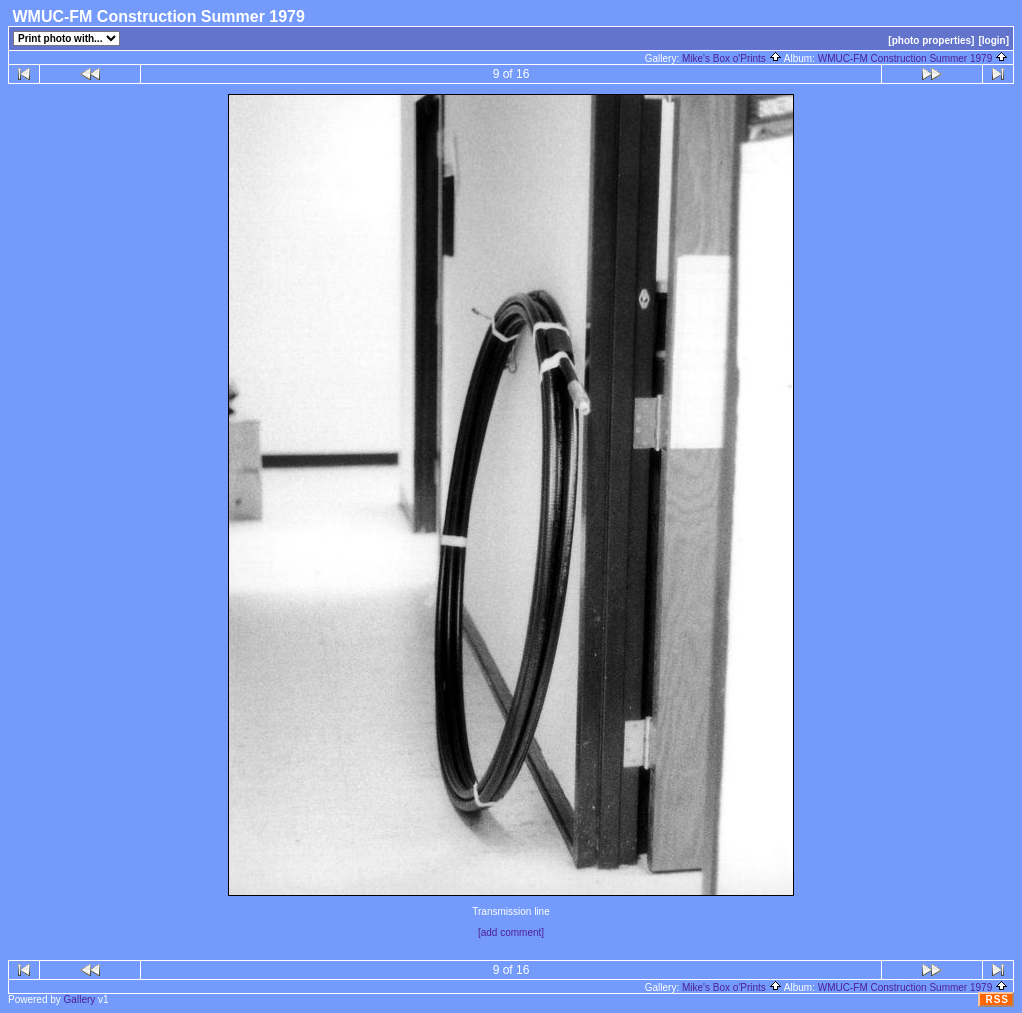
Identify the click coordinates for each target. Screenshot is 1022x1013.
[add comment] (511, 932)
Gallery (80, 999)
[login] (993, 40)
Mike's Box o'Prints (732, 58)
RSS (997, 999)
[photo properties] (931, 40)
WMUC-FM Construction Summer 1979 (913, 58)
